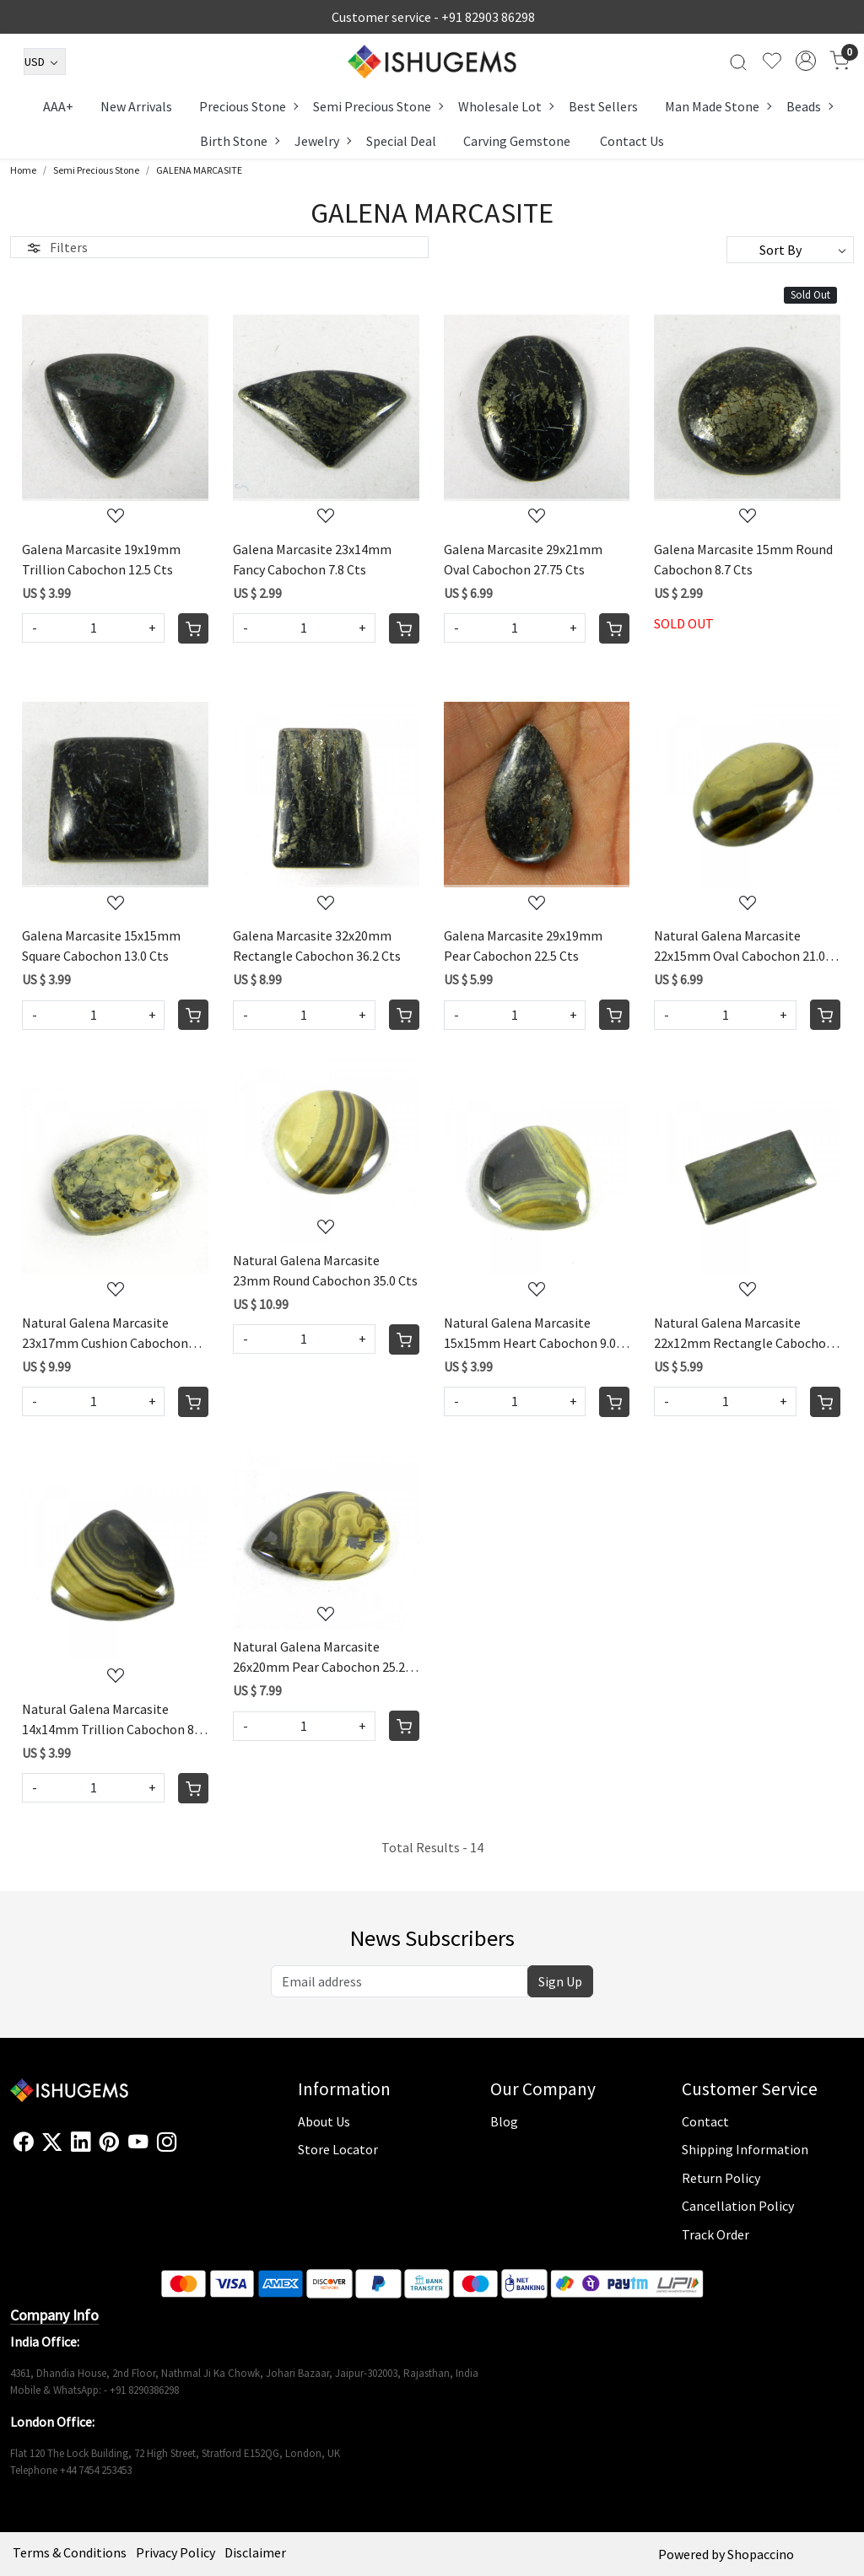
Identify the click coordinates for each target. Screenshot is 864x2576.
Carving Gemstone (516, 140)
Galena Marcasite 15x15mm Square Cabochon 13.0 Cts (101, 945)
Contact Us (632, 140)
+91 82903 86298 (488, 16)
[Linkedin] (81, 2142)
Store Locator (338, 2149)
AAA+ (58, 106)
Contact (705, 2121)
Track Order (715, 2234)
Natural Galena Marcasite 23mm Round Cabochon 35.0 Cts (325, 1270)
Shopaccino (760, 2554)
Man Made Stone (717, 106)
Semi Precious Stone (377, 106)
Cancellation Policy (738, 2205)
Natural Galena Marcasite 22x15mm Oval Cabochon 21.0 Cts (739, 946)
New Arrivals (136, 106)
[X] (52, 2142)
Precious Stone (248, 106)
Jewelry (322, 140)
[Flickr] (185, 2149)
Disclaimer (255, 2552)
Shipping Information (745, 2149)
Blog (504, 2121)
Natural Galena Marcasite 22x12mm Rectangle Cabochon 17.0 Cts (744, 1333)
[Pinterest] (109, 2142)
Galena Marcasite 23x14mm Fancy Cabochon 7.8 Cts (312, 559)
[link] (738, 61)
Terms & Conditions (70, 2552)
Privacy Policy (175, 2552)
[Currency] (45, 61)
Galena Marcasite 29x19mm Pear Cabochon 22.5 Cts (523, 945)
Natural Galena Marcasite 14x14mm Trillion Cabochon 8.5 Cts (112, 1719)
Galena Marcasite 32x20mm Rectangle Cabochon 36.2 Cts (317, 945)
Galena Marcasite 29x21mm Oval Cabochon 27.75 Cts (523, 559)
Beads (809, 106)
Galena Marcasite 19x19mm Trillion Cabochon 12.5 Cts (101, 559)
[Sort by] (790, 249)
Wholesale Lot (505, 106)
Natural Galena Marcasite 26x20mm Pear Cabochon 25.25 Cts (322, 1657)
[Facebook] (23, 2142)
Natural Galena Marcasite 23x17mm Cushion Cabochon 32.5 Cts (105, 1333)
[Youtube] (138, 2142)
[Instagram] (167, 2142)
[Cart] (193, 628)
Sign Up (560, 1981)
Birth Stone (239, 140)
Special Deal (401, 140)
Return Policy (721, 2177)
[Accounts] (806, 61)
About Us (324, 2121)
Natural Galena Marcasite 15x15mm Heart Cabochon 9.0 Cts (530, 1333)
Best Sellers (603, 106)
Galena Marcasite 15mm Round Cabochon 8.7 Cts (743, 559)
